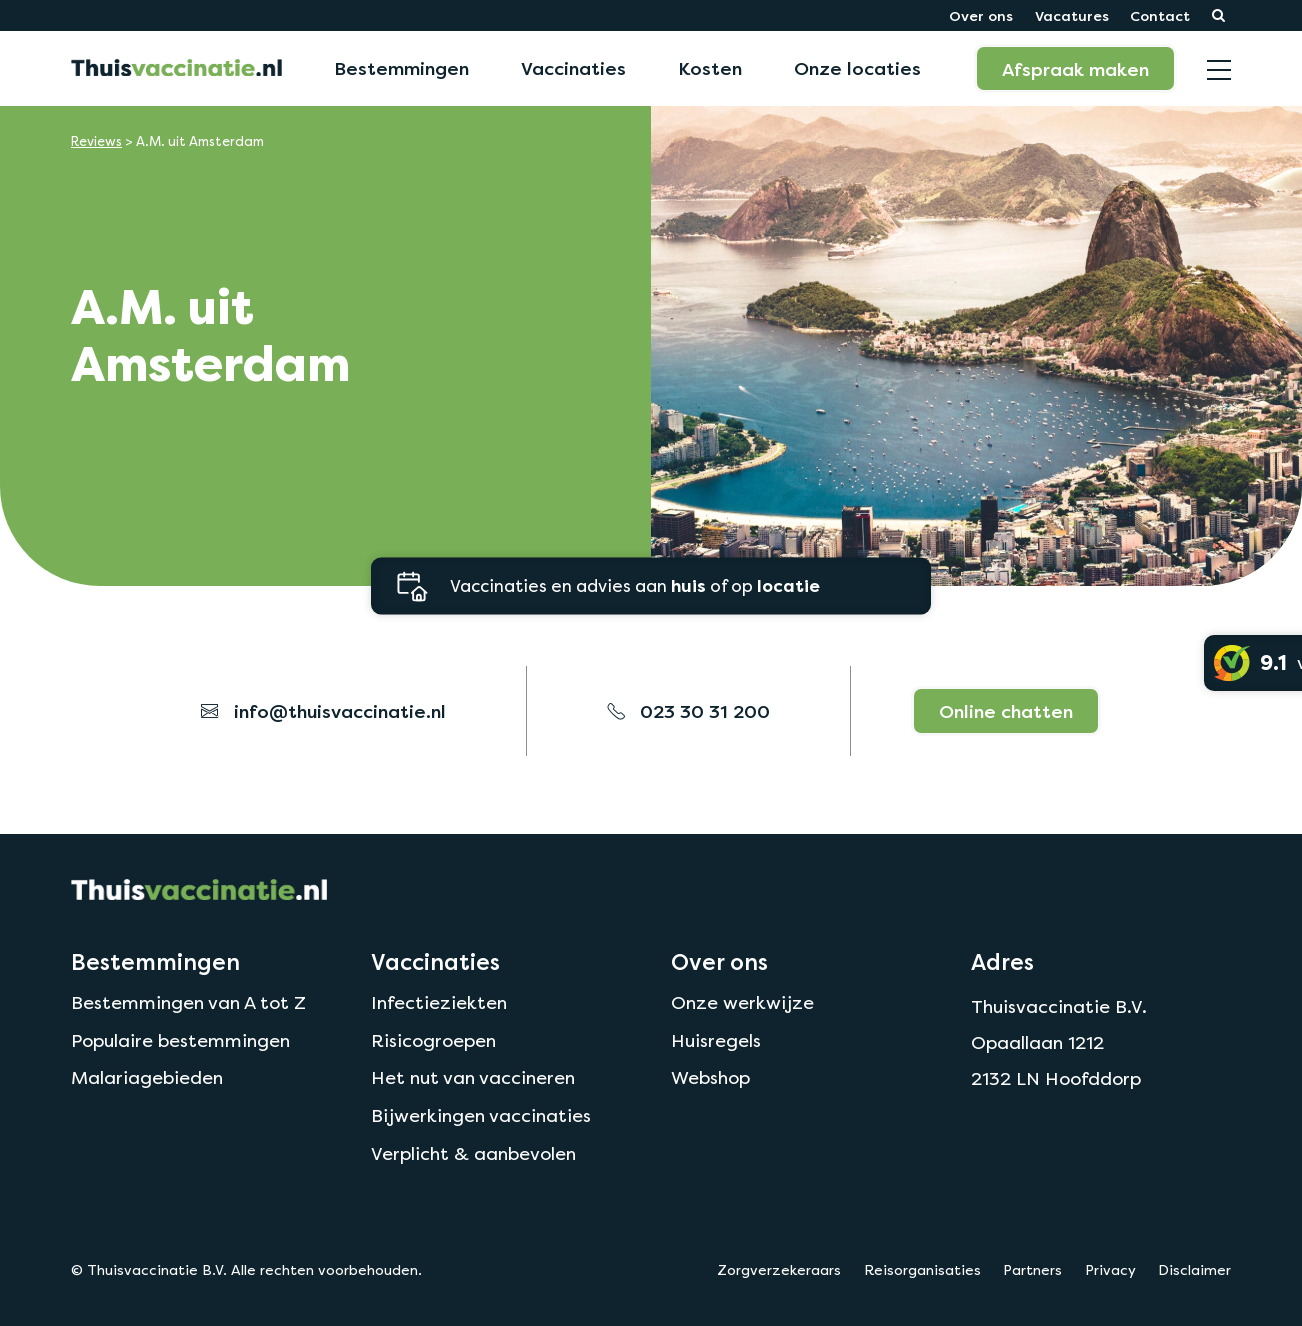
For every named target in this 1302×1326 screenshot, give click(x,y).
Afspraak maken (1075, 69)
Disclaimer (1194, 1270)
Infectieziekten (439, 1002)
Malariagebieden (147, 1077)
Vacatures (1072, 15)
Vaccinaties (573, 68)
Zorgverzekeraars (779, 1270)
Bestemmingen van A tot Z (188, 1002)
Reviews (96, 141)
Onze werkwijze (742, 1002)
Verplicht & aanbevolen (473, 1153)
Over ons (981, 15)
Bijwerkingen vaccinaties (481, 1115)
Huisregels (716, 1040)
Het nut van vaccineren (473, 1077)
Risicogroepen (433, 1040)
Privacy (1110, 1270)
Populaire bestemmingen (180, 1040)
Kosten (710, 68)
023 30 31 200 (688, 711)
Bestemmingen (401, 68)
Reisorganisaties (922, 1270)
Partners (1032, 1270)
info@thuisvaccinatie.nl (323, 711)
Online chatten (1006, 711)
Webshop (710, 1077)
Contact (1160, 15)
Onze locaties (857, 68)
